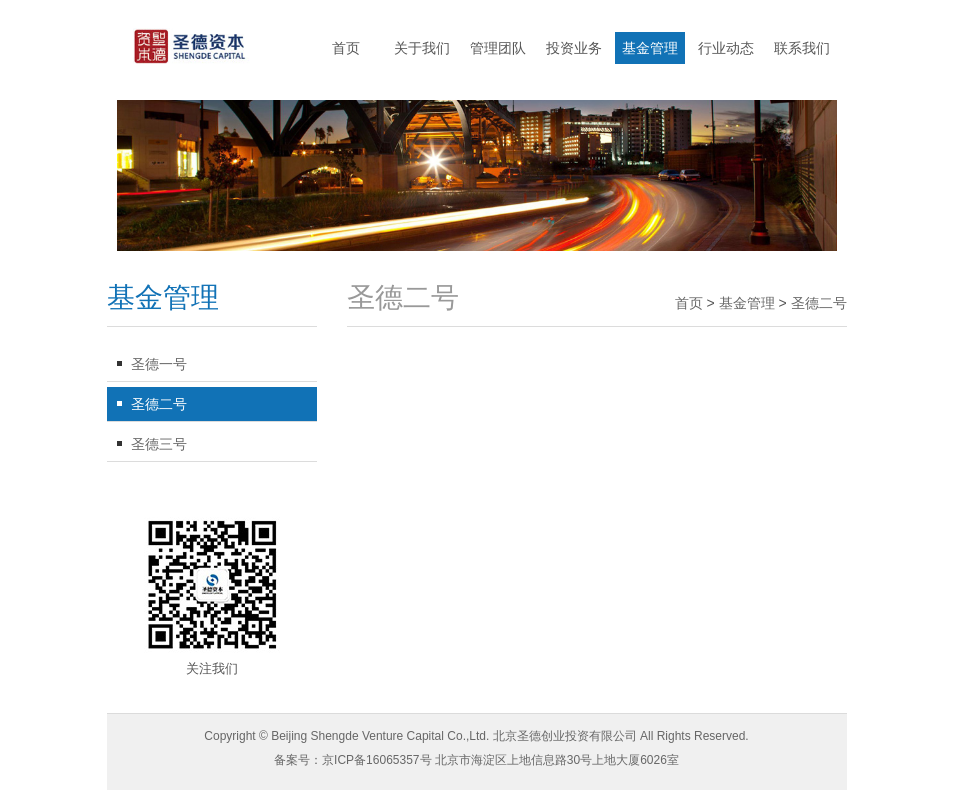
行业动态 (726, 48)
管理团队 (498, 48)
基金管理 (650, 48)
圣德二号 (159, 404)
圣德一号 (159, 364)
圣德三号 (159, 444)
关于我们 (422, 48)
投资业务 (574, 48)
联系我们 (802, 48)
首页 (346, 48)
